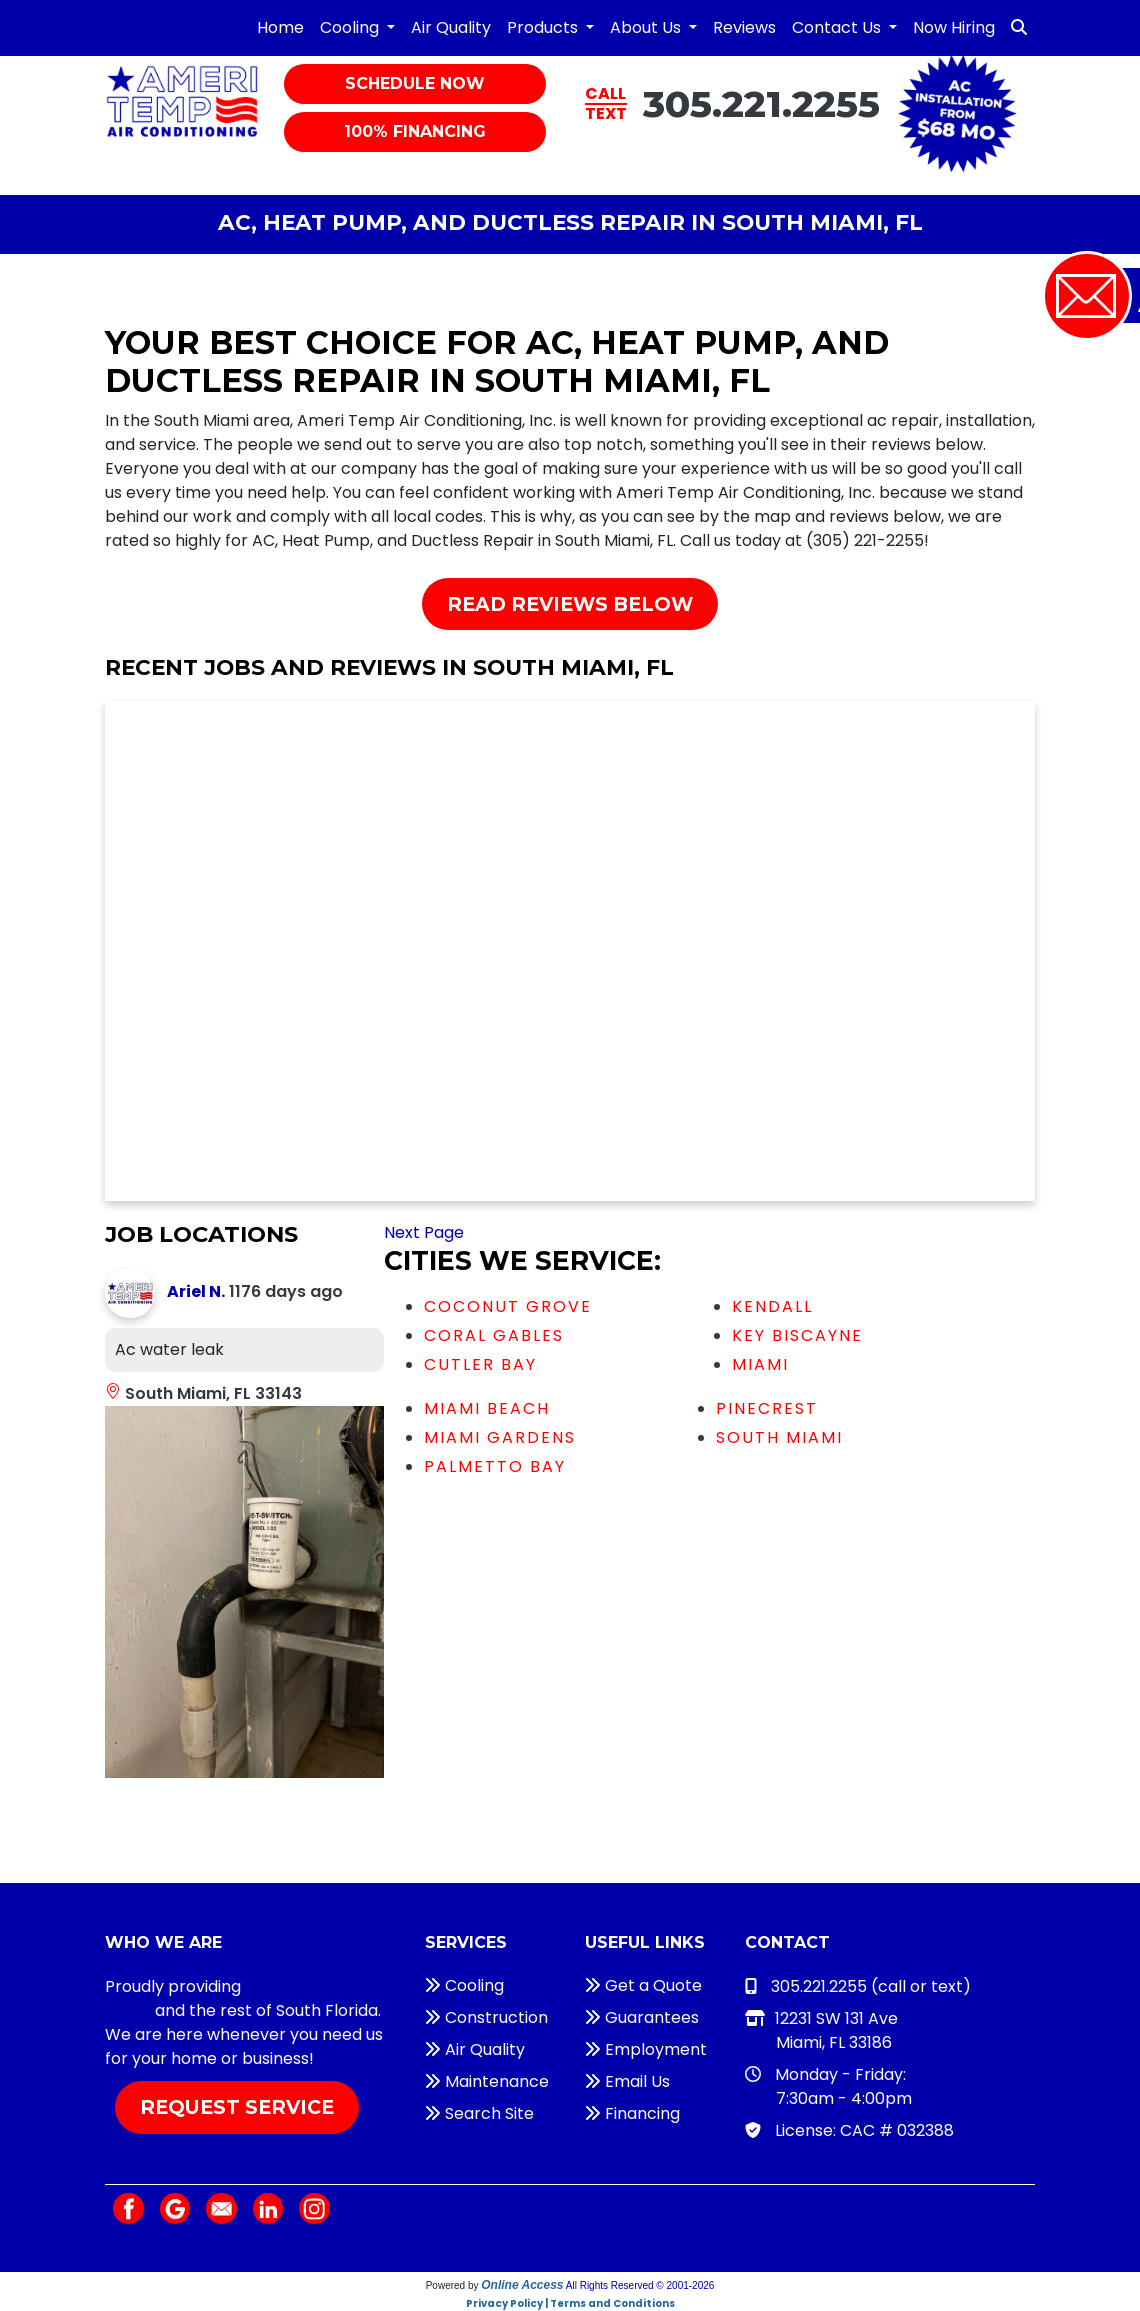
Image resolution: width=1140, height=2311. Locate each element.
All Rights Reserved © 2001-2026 (640, 2285)
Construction (486, 2017)
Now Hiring (954, 27)
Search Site (479, 2113)
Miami (760, 1364)
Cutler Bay (480, 1364)
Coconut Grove (508, 1306)
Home (280, 27)
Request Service (237, 2107)
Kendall (772, 1306)
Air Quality (451, 27)
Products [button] (544, 27)
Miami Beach (487, 1408)
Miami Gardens (500, 1437)
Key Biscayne (797, 1335)
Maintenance (487, 2081)
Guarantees (642, 2017)
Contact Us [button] (838, 27)
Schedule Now (415, 83)
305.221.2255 (761, 103)
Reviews (744, 27)
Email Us (627, 2081)
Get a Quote (643, 1985)
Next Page (424, 1232)
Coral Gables (494, 1335)
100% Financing (415, 131)
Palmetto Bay (495, 1466)
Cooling (464, 1985)
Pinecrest (767, 1408)
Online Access (522, 2285)
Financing (632, 2113)
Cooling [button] (351, 27)
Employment (646, 2049)
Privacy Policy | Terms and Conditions (570, 2303)
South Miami (779, 1437)
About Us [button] (647, 27)
